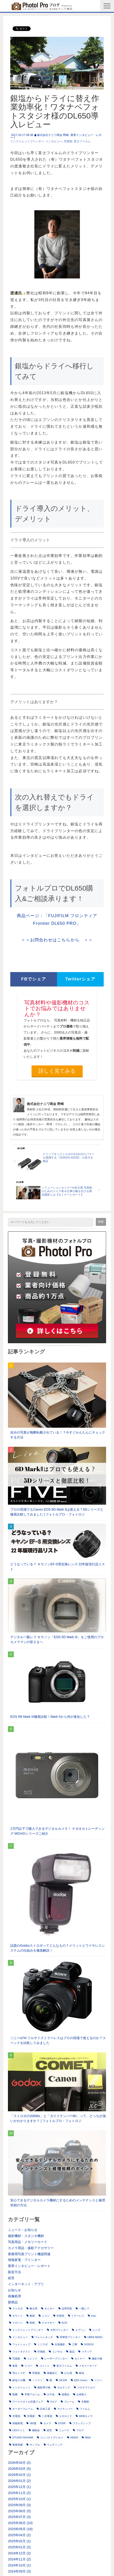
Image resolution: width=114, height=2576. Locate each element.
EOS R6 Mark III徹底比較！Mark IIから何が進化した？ (50, 1716)
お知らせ (14, 2290)
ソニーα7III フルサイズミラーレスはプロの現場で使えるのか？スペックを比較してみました (58, 2040)
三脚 (73, 2344)
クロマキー (47, 2322)
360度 (31, 2423)
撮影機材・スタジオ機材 (26, 2236)
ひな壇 (66, 2373)
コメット (43, 2365)
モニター (48, 2308)
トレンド (30, 2358)
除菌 (13, 2394)
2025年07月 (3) (19, 2517)
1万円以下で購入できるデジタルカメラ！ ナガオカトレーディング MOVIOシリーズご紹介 (57, 1831)
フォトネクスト (19, 2351)
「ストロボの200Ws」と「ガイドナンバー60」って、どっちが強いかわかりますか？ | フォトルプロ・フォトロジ (58, 2118)
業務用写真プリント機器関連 (29, 2254)
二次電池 (45, 2416)
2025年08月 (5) (19, 2511)
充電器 (29, 2416)
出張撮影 (58, 2344)
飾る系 (31, 2308)
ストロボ (16, 2308)
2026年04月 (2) (19, 2462)
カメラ (45, 2423)
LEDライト (17, 2430)
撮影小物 (95, 2358)
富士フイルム (82, 141)
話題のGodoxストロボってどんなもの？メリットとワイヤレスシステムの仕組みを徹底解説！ (57, 1948)
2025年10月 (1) (19, 2499)
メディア (85, 2351)
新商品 (13, 2302)
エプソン (79, 2330)
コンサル (55, 2351)
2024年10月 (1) (19, 2565)
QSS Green (79, 2380)
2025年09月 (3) (19, 2505)
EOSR (60, 2423)
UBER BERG (93, 2337)
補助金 (34, 2430)
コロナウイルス (84, 2387)
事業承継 (16, 2444)
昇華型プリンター (68, 2337)
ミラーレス (76, 2315)
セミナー (78, 2358)
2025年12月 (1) (19, 2487)
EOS (62, 2322)
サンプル (33, 2444)
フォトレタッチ (42, 2337)
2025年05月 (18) (20, 2529)
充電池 (14, 2416)
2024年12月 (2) (19, 2553)
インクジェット (19, 2387)
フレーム (67, 2401)
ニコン (44, 2315)
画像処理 (14, 2296)
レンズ (94, 2330)
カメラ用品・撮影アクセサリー (31, 2248)
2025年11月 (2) (19, 2493)
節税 (30, 2322)
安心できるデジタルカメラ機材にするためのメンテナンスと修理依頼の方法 (57, 2202)
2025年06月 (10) (20, 2523)
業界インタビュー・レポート (29, 2266)
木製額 (83, 2401)
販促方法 (14, 2272)
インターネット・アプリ (26, 2284)
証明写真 (65, 2308)
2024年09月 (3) (19, 2571)
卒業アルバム (30, 2394)
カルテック (62, 2387)
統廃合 (63, 2394)
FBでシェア (33, 979)
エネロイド (64, 2416)
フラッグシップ (80, 2423)
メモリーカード (86, 2365)
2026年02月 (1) (19, 2475)
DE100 (61, 2380)
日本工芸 (43, 2408)
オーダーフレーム (21, 2408)
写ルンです (17, 2373)
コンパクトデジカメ (50, 2437)
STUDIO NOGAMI (21, 2437)
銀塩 (80, 2373)
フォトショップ (19, 2344)
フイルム (83, 2408)
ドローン (16, 2322)
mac (92, 2315)
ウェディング (53, 2444)
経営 (11, 2278)
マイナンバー (63, 2408)
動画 (30, 2315)
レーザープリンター (54, 2358)
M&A (86, 2437)
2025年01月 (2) (19, 2547)
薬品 (70, 2351)
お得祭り (80, 2394)
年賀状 (58, 2315)
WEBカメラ (84, 2416)
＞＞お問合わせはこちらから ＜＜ (57, 940)
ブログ (78, 2430)
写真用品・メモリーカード (27, 2242)
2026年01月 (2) (19, 2481)
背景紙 (34, 2373)
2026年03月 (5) (19, 2469)
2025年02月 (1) (19, 2541)
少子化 (49, 2394)
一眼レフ (82, 2308)
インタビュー (54, 141)
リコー (26, 2365)
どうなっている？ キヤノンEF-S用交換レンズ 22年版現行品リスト (57, 1566)
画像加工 (50, 2373)
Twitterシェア (80, 979)
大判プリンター (57, 2330)
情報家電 (16, 2423)
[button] (107, 6)
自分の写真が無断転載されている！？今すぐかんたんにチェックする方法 (57, 1434)
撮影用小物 (42, 2387)
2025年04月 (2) (19, 2535)
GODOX (87, 2344)
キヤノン (16, 2315)
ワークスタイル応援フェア (26, 2401)
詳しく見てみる (57, 1071)
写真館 (68, 141)
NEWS (72, 2437)
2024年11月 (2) (19, 2559)
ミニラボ (41, 2344)
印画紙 (39, 2351)
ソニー (96, 2380)
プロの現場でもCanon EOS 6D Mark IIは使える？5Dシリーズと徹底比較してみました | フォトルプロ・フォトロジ (56, 1512)
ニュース (62, 2430)
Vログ (52, 2401)
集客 (13, 2365)
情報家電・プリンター (24, 2260)
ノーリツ (36, 2380)
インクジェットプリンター (27, 141)
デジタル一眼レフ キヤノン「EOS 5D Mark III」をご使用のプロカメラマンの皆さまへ (57, 1639)
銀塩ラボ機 (17, 2380)
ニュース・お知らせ (22, 2230)
